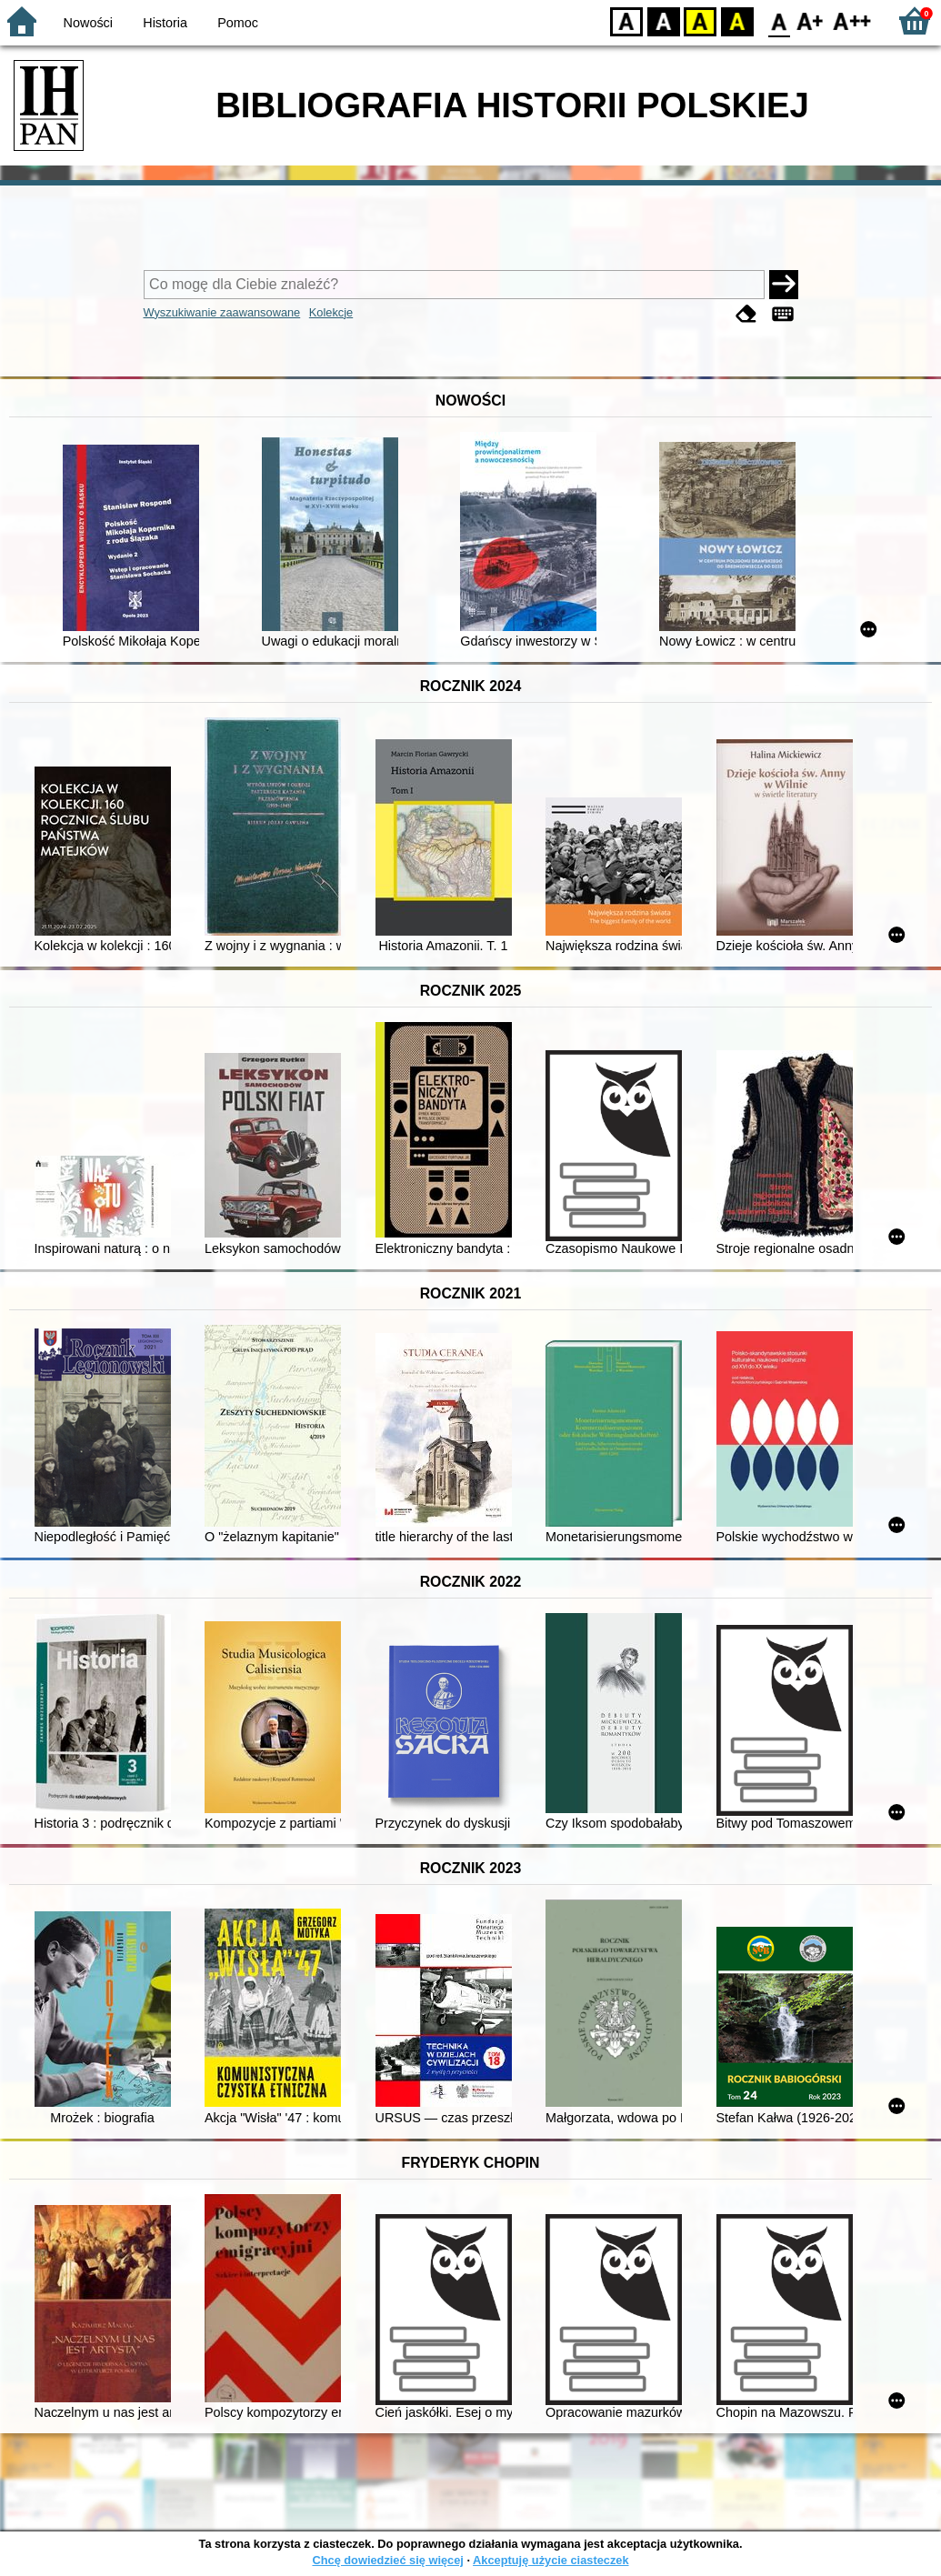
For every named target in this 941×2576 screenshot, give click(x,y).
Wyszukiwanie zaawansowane (222, 312)
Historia (165, 22)
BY (736, 20)
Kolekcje (331, 312)
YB (699, 20)
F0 (778, 20)
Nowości (88, 22)
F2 (852, 20)
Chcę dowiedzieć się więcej (387, 2560)
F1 (810, 20)
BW (664, 20)
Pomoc (237, 22)
